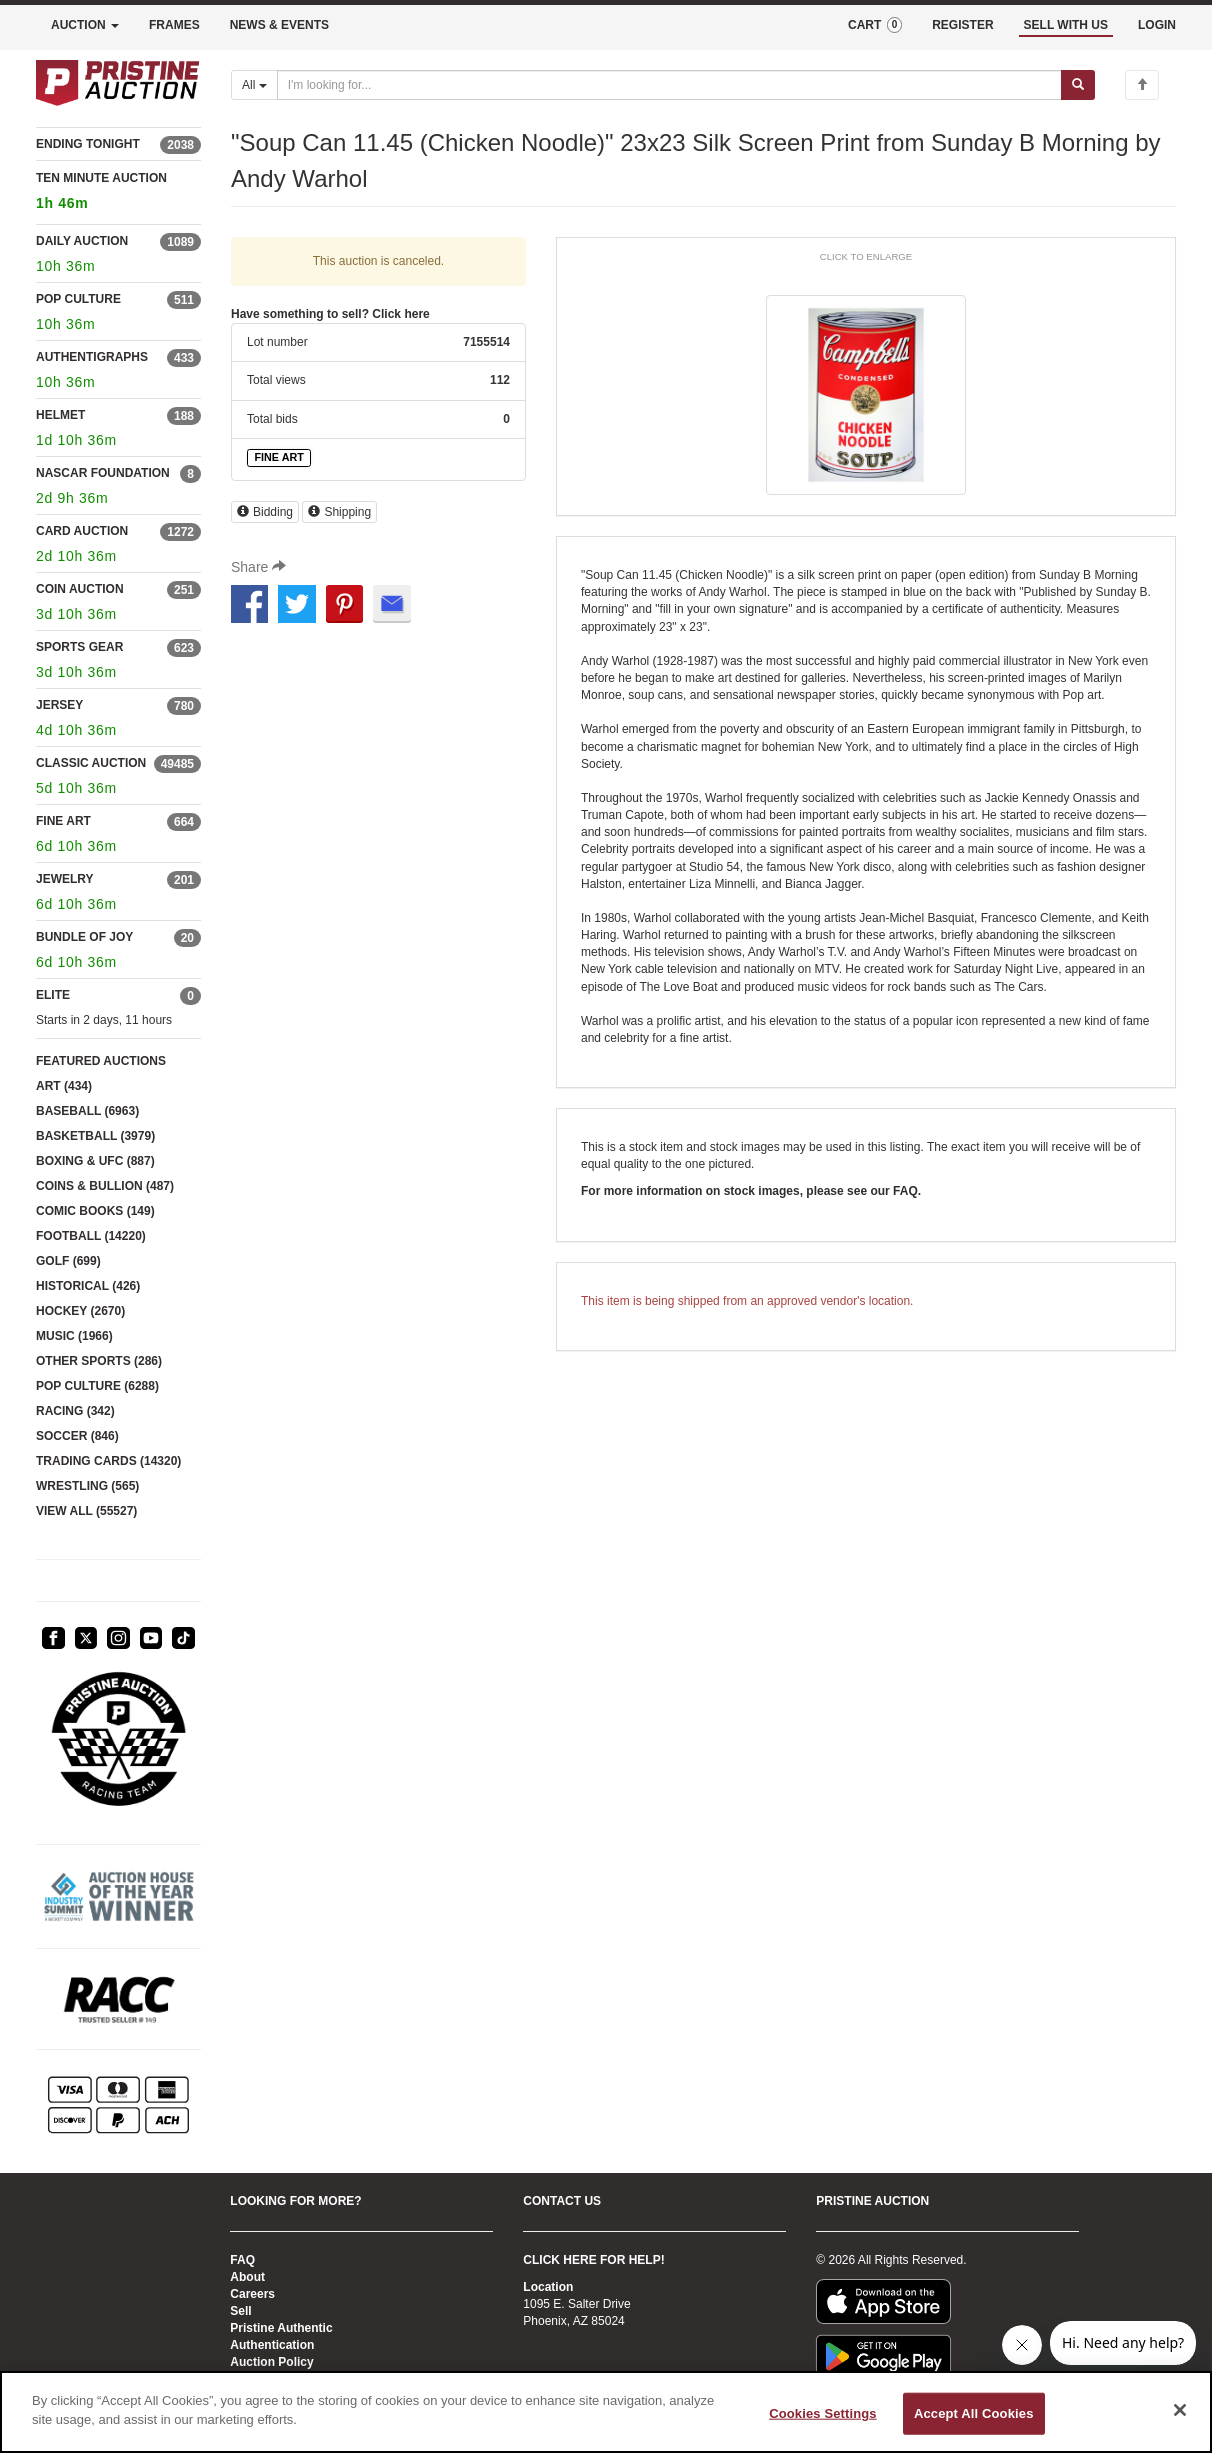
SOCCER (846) (77, 1436)
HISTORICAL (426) (88, 1286)
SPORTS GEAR (79, 647)
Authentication (272, 2345)
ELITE (53, 995)
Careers (252, 2294)
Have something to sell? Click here (330, 314)
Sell (240, 2311)
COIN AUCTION (80, 589)
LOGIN (1157, 25)
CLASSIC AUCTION (91, 763)
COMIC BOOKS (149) (95, 1211)
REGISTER (962, 25)
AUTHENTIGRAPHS (92, 357)
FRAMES (174, 25)
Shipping (339, 512)
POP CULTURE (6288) (97, 1386)
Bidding (265, 512)
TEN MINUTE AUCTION (118, 193)
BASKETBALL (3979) (95, 1136)
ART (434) (64, 1086)
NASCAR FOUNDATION (103, 473)
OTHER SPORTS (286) (99, 1361)
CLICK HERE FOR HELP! (593, 2260)
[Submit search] (1078, 85)
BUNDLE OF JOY (84, 937)
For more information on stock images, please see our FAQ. (751, 1191)
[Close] (1180, 2410)
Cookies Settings (823, 2413)
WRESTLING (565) (87, 1486)
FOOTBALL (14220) (91, 1236)
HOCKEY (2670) (80, 1311)
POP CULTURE (78, 299)
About (247, 2277)
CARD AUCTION (82, 531)
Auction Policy (271, 2362)
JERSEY (59, 705)
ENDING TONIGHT (88, 144)
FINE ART (63, 821)
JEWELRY (65, 879)
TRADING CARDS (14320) (108, 1461)
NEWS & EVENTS (279, 25)
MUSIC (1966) (74, 1336)
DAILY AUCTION (82, 241)
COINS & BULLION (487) (105, 1186)
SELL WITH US (1066, 25)
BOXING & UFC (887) (95, 1161)
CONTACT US (562, 2201)
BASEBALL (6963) (87, 1111)
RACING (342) (75, 1411)
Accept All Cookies (974, 2413)
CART (875, 25)
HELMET (60, 415)
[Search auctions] (669, 85)
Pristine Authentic (281, 2328)
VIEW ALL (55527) (86, 1511)
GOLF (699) (68, 1261)
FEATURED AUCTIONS (101, 1061)
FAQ (242, 2260)
